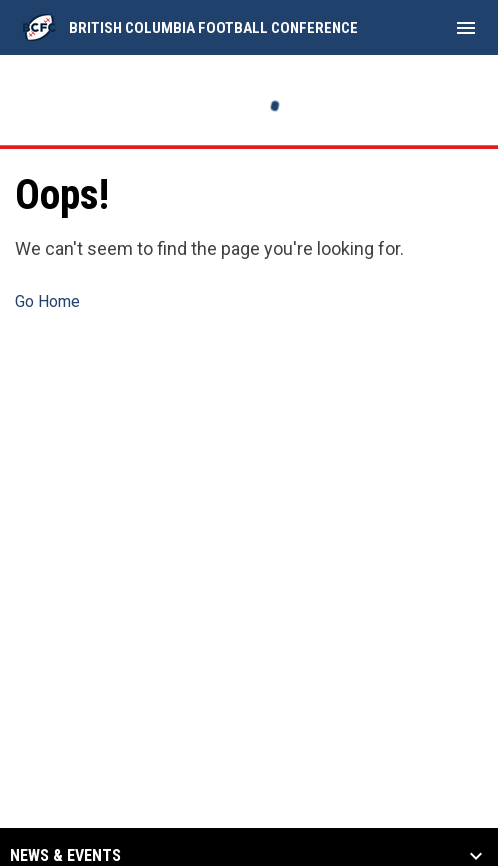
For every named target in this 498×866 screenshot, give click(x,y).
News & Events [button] (65, 856)
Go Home (47, 301)
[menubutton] (466, 28)
